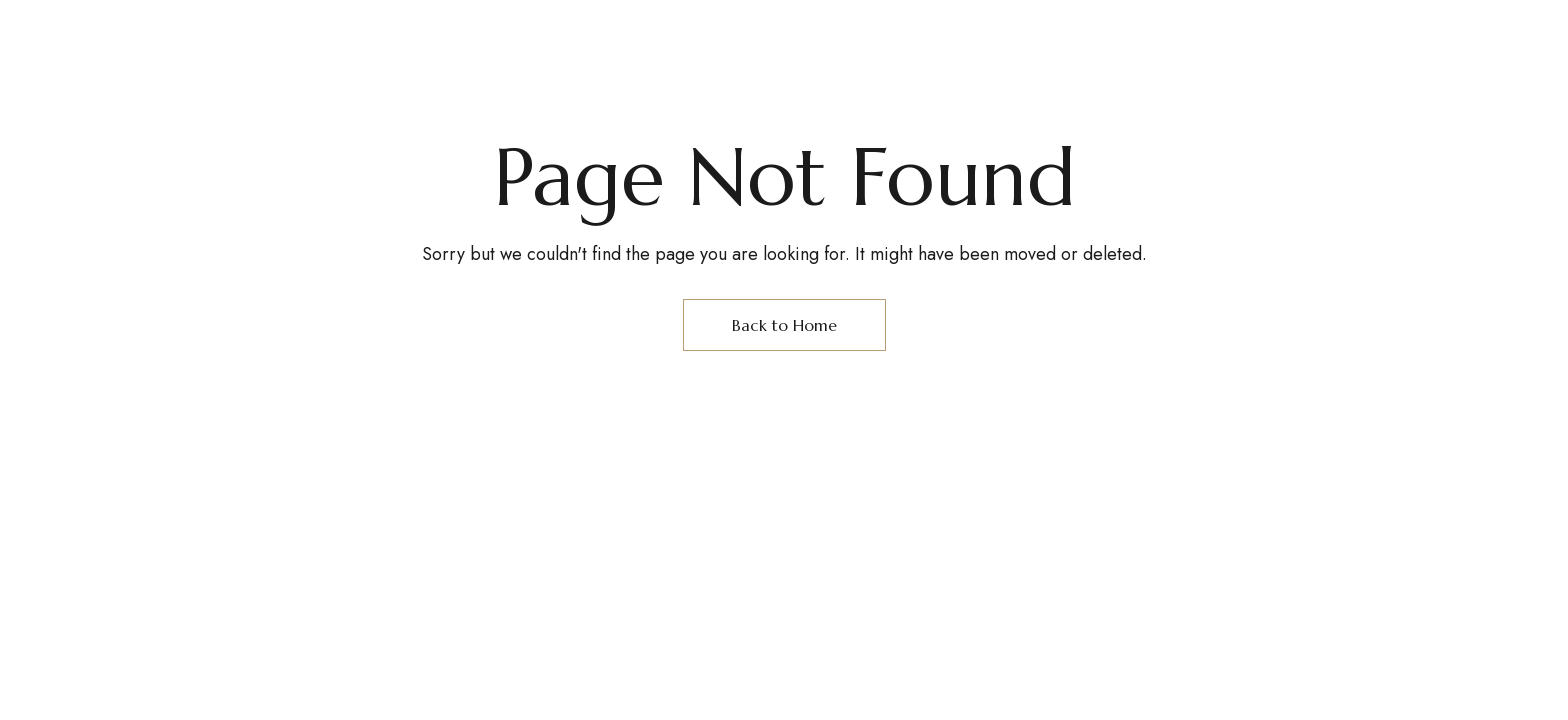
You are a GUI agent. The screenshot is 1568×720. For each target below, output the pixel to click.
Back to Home (784, 325)
